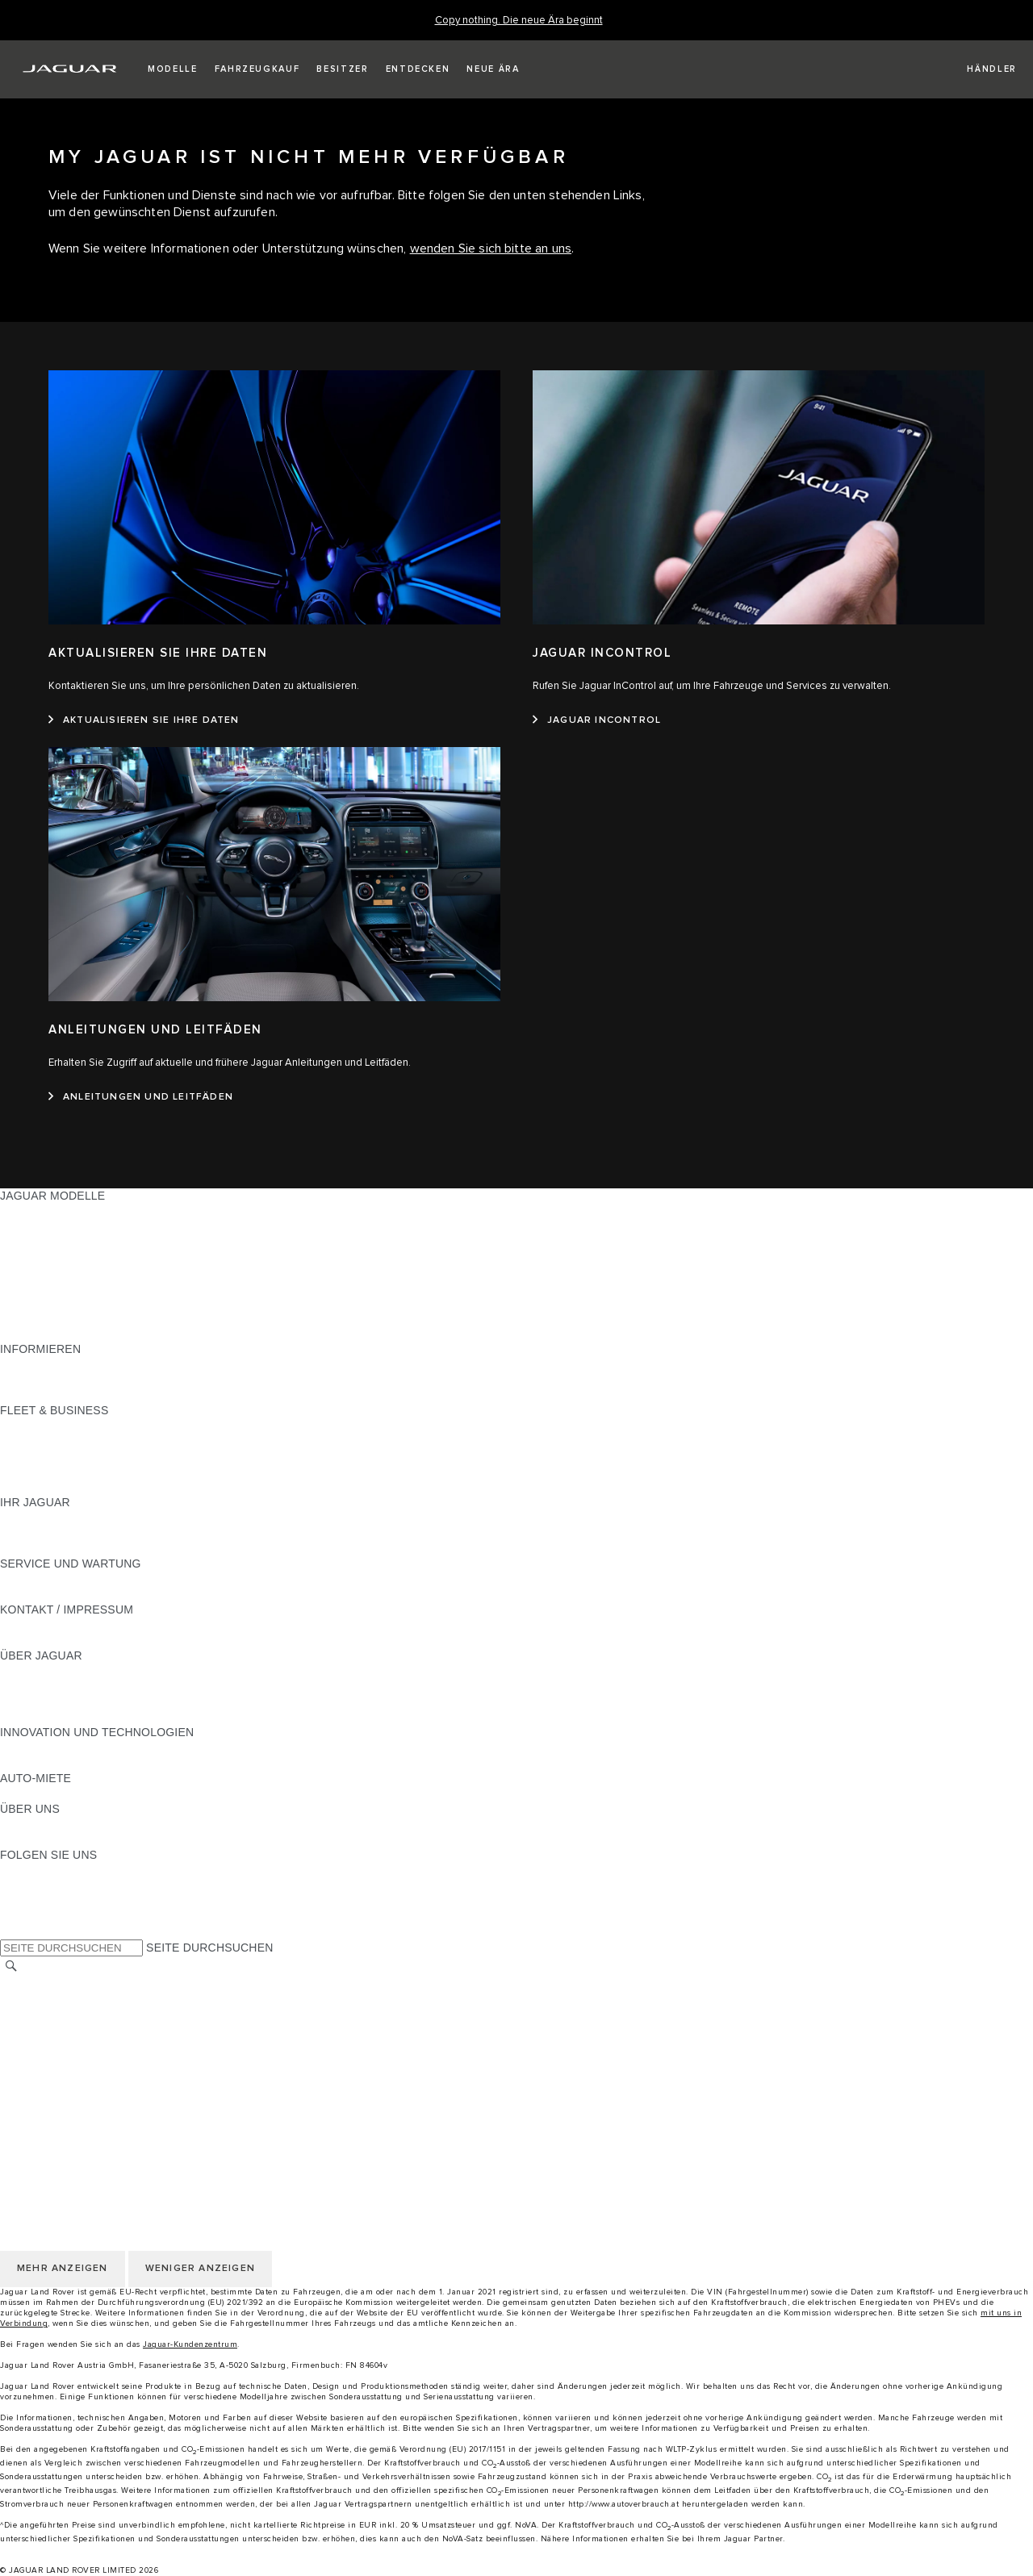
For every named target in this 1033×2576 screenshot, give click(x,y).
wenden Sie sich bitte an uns (490, 248)
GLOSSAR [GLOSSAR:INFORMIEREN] (28, 1379)
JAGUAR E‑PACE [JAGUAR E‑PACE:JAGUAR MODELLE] (46, 1226)
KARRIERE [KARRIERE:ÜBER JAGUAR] (29, 1686)
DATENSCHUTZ (42, 2043)
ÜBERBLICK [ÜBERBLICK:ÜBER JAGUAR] (32, 1670)
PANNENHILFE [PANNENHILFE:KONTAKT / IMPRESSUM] (40, 1624)
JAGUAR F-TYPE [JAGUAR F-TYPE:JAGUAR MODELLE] (45, 1256)
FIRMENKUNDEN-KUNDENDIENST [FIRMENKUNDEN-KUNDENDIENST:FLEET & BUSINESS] (94, 1471)
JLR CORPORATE (48, 2089)
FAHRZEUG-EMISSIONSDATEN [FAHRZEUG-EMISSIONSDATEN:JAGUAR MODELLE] (84, 1318)
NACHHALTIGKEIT (49, 1839)
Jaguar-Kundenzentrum (190, 2344)
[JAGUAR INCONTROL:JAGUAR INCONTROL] (597, 720)
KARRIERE (29, 2012)
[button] (173, 69)
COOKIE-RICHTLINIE (56, 2058)
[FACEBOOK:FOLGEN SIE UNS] (38, 1916)
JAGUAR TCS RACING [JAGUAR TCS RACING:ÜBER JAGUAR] (60, 1701)
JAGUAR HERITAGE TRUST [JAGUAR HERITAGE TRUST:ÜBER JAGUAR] (75, 1716)
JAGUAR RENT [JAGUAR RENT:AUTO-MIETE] (41, 1793)
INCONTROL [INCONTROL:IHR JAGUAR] (34, 1532)
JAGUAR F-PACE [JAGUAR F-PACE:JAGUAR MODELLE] (46, 1210)
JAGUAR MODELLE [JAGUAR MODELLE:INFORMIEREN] (52, 1364)
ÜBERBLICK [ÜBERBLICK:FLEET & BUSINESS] (32, 1425)
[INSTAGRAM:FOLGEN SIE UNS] (40, 1870)
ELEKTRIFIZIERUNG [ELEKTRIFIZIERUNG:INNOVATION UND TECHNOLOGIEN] (55, 1747)
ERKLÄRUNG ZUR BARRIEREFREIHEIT (107, 2104)
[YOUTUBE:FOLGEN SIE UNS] (34, 1900)
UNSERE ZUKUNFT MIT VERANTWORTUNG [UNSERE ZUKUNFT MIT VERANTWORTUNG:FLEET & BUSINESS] (119, 1456)
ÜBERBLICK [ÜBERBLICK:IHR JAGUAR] (32, 1517)
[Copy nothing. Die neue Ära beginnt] (519, 20)
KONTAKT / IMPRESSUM (66, 1997)
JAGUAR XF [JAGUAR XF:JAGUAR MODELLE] (32, 1287)
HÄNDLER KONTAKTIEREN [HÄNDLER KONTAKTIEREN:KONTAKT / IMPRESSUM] (74, 1640)
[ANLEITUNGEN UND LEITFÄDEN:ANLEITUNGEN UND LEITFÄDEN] (140, 1097)
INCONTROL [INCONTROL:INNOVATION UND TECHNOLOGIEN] (34, 1762)
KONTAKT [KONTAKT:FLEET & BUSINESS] (26, 1486)
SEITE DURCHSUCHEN (209, 1947)
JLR (10, 1824)
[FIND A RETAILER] (977, 69)
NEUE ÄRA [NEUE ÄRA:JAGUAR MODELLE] (29, 1333)
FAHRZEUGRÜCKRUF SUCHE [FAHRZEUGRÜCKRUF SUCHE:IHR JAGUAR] (81, 1548)
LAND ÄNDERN (41, 1982)
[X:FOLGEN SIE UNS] (11, 1931)
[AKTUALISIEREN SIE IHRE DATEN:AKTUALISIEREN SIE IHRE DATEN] (144, 720)
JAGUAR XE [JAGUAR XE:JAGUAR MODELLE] (32, 1272)
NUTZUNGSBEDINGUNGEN (75, 2028)
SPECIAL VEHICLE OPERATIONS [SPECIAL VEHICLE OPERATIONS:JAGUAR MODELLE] (89, 1302)
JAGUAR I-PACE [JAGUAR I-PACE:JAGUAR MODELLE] (44, 1241)
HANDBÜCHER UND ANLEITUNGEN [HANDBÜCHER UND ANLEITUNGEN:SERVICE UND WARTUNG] (97, 1578)
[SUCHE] (11, 1965)
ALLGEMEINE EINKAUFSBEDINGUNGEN (110, 2074)
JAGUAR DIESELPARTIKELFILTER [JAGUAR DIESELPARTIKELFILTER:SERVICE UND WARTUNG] (92, 1594)
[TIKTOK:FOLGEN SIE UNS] (27, 1885)
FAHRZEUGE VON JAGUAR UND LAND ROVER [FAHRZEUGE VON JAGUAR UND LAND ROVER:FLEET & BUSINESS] (128, 1440)
